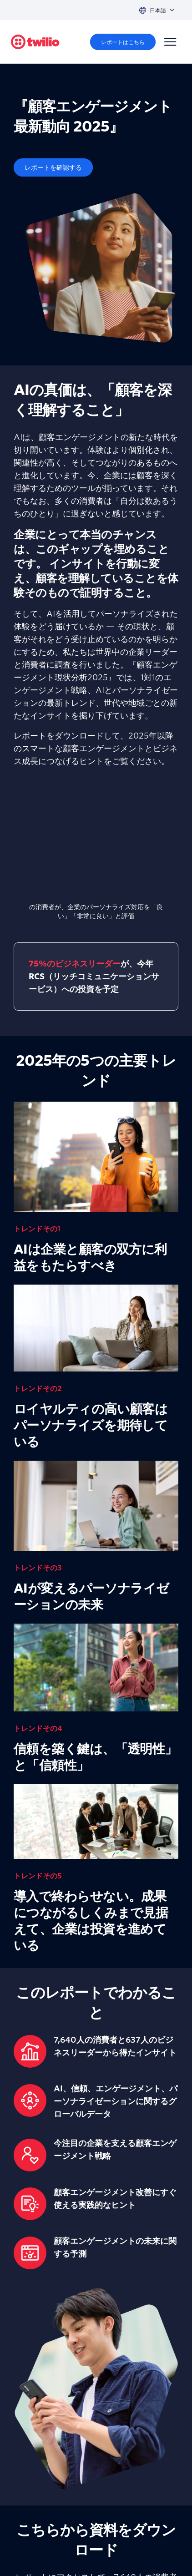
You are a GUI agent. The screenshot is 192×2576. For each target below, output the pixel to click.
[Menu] (170, 42)
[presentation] (96, 840)
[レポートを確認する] (53, 167)
